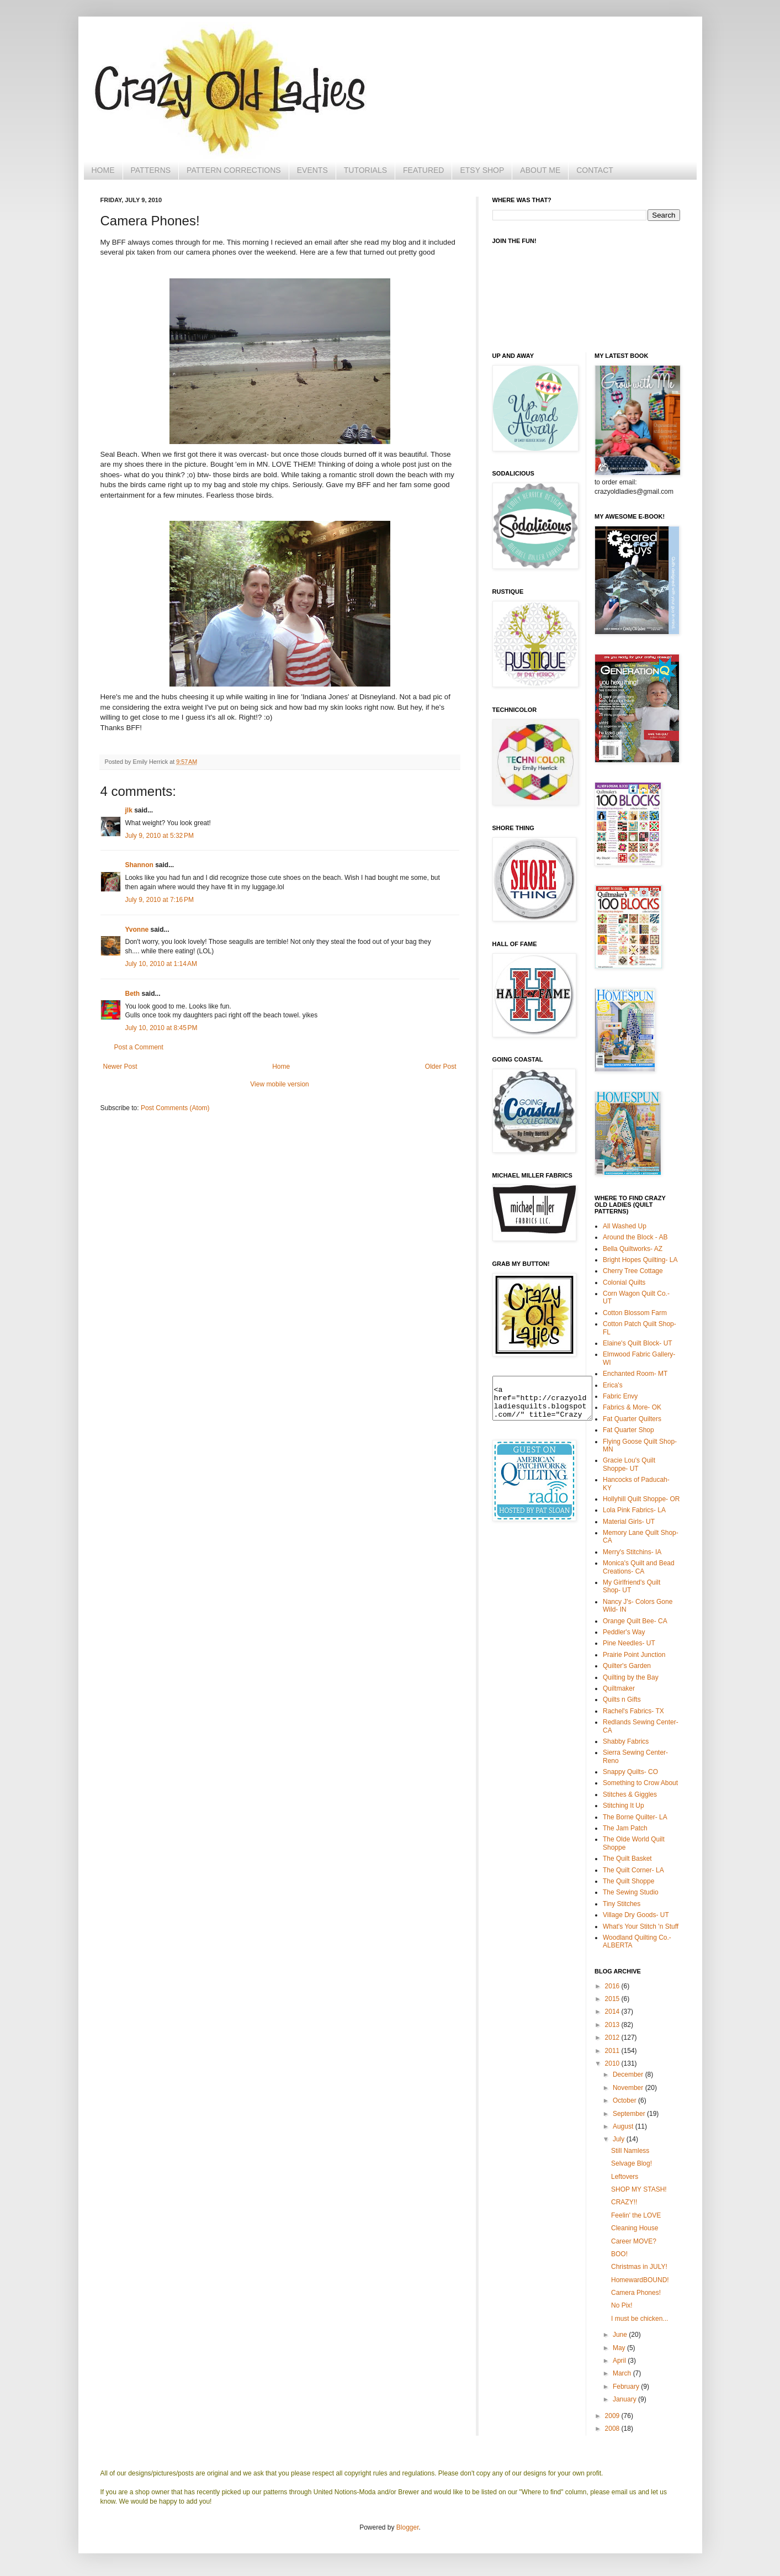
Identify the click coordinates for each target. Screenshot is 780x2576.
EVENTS (312, 170)
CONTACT (594, 170)
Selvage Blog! (631, 2163)
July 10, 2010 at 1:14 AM (161, 964)
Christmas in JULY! (639, 2267)
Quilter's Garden (627, 1666)
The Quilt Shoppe (628, 1881)
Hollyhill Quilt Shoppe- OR (641, 1499)
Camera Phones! (636, 2293)
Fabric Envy (620, 1396)
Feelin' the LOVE (636, 2215)
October (625, 2100)
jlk (128, 810)
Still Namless (630, 2151)
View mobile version (279, 1084)
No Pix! (622, 2305)
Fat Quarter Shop (628, 1430)
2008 (613, 2428)
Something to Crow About (640, 1783)
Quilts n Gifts (622, 1699)
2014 (613, 2011)
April (620, 2360)
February (627, 2386)
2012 (613, 2037)
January (625, 2399)
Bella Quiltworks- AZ (632, 1249)
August (624, 2126)
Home (281, 1066)
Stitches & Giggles (630, 1794)
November (629, 2088)
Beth (132, 993)
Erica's (613, 1385)
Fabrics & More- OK (632, 1407)
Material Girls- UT (629, 1521)
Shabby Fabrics (626, 1741)
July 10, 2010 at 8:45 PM (161, 1028)
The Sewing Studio (631, 1892)
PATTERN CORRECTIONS (234, 170)
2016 (613, 1986)
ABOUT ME (540, 170)
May (620, 2348)
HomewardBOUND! (640, 2280)
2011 (613, 2051)
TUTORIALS (365, 170)
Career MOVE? (633, 2241)
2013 (613, 2025)
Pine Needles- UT (629, 1643)
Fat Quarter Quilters (632, 1419)
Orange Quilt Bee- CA (635, 1621)
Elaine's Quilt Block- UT (637, 1343)
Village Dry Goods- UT (636, 1915)
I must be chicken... (639, 2318)
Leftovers (624, 2177)
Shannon (139, 865)
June (621, 2335)
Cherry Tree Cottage (633, 1271)
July (620, 2139)
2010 (613, 2063)
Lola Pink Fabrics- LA (634, 1510)
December (629, 2074)
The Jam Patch (625, 1828)
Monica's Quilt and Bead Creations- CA (639, 1567)
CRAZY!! (624, 2202)
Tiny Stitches (621, 1904)
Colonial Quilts (624, 1282)
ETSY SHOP (482, 170)
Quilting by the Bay (631, 1677)
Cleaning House (634, 2228)
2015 (613, 1999)
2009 (613, 2416)
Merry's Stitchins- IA (632, 1552)
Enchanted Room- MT (635, 1373)
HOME (103, 170)
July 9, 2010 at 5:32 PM (159, 836)
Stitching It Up (623, 1805)
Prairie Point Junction (634, 1655)
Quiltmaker (619, 1688)
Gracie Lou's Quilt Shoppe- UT (629, 1464)
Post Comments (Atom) (175, 1108)
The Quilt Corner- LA (633, 1870)
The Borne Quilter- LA (635, 1817)
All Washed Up (624, 1226)
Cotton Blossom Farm (635, 1313)
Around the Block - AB (635, 1237)
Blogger (407, 2527)
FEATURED (423, 170)
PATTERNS (151, 170)
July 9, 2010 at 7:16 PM (159, 900)
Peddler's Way (624, 1632)
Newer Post (120, 1066)
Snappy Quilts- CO (630, 1772)
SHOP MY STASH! (639, 2189)
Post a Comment (138, 1047)
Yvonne (137, 929)
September (630, 2114)
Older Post (441, 1066)
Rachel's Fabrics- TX (633, 1711)
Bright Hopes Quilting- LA (640, 1260)
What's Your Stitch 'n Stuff (640, 1926)
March (623, 2373)
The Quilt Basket (627, 1858)
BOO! (619, 2254)
